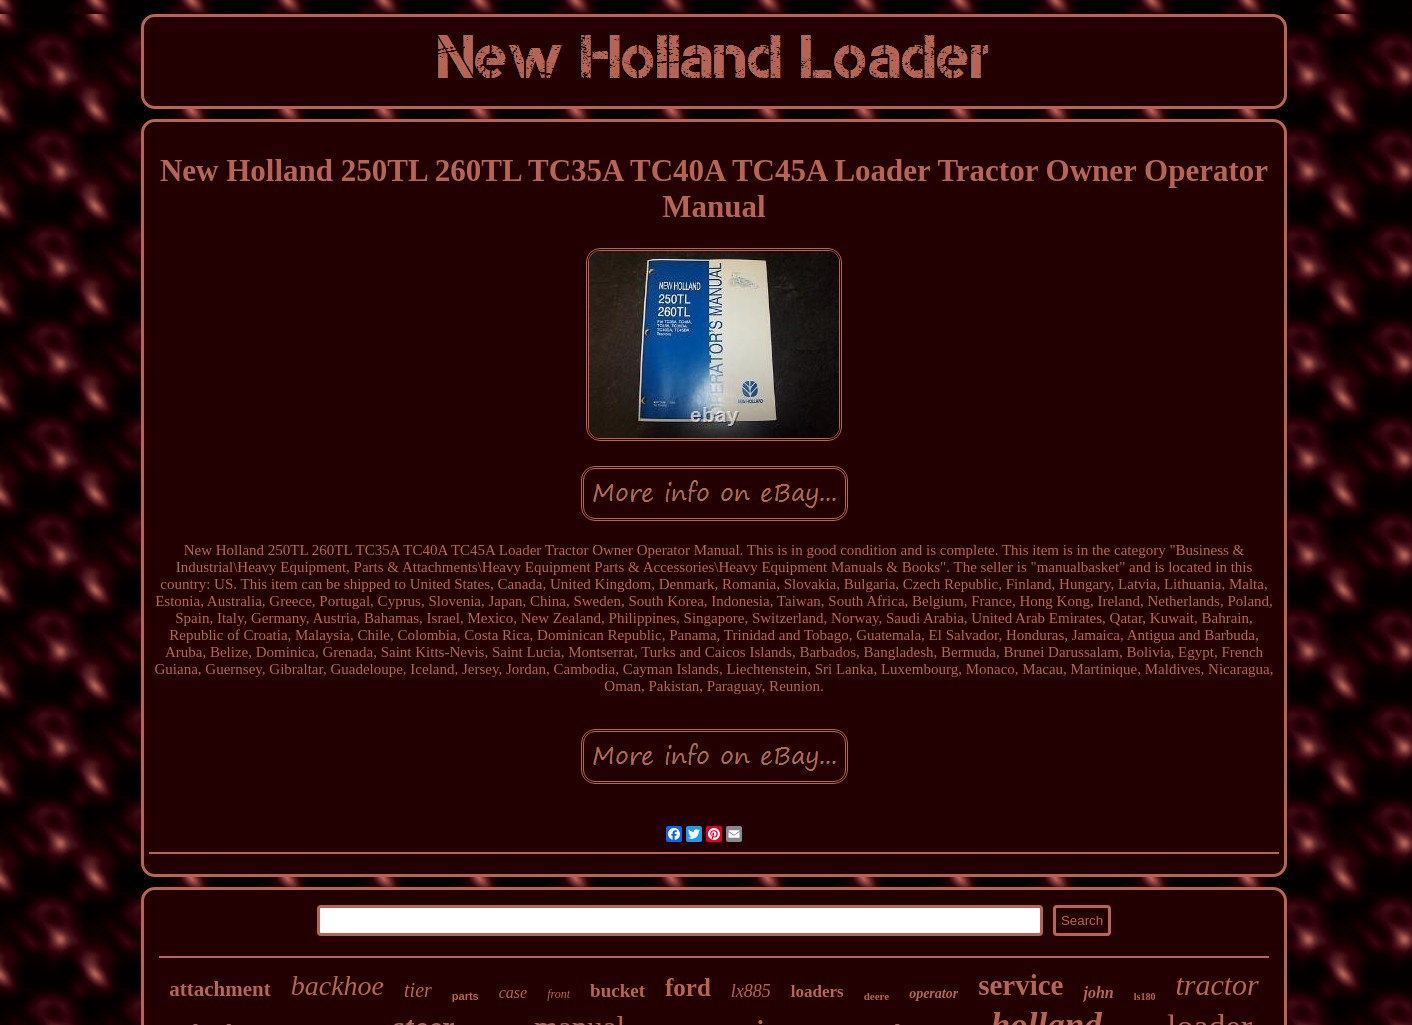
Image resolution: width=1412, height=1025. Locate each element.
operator (933, 993)
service (1020, 985)
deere (876, 996)
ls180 (1145, 996)
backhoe (337, 985)
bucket (617, 990)
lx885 (751, 991)
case (513, 992)
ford (688, 987)
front (558, 994)
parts (465, 996)
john (1098, 992)
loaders (817, 991)
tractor (1216, 984)
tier (418, 990)
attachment (219, 989)
